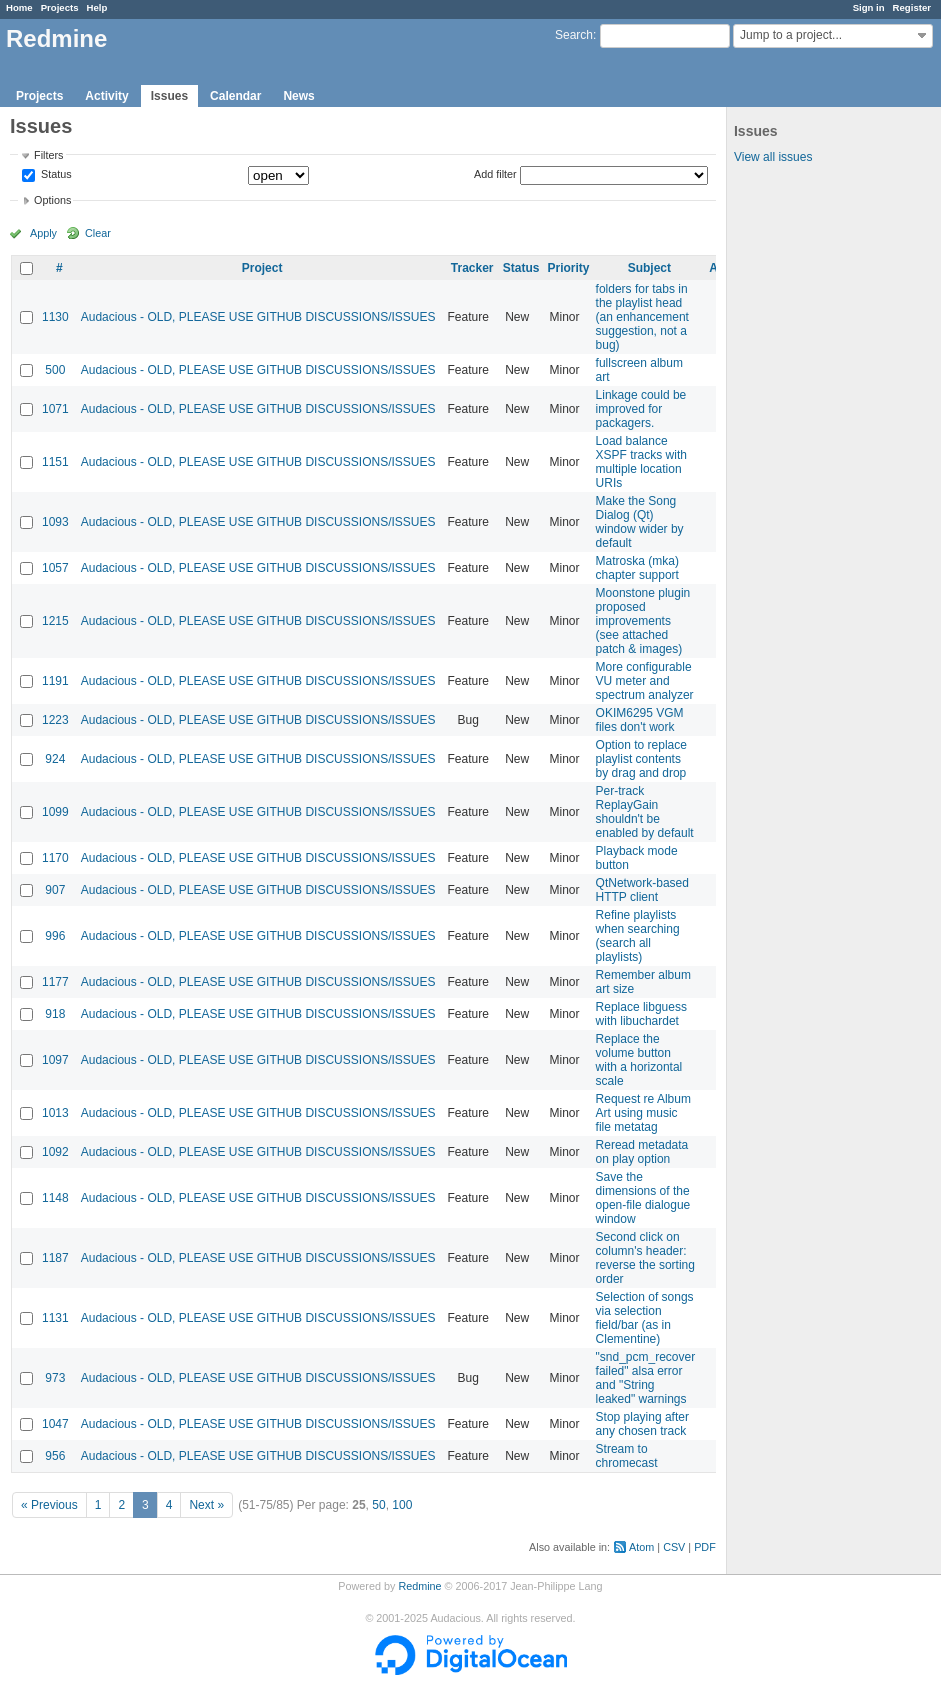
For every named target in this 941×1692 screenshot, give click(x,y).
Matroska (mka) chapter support (637, 568)
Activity (106, 96)
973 (55, 1378)
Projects (60, 7)
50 (378, 1505)
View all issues (773, 157)
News (298, 96)
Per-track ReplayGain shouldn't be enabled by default (645, 812)
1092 (55, 1152)
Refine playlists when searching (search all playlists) (638, 936)
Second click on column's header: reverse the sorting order (645, 1258)
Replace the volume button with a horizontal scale (639, 1060)
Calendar (235, 96)
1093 (55, 522)
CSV (674, 1547)
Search (574, 35)
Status (55, 175)
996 (55, 936)
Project (262, 268)
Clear (98, 233)
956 (55, 1456)
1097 (55, 1060)
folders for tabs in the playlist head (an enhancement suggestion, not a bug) (642, 317)
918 (55, 1014)
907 (55, 890)
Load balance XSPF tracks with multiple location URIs (641, 462)
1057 (55, 568)
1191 (55, 681)
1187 (55, 1258)
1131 (55, 1318)
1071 (55, 409)
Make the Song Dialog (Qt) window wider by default (640, 522)
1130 (55, 317)
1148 (55, 1198)
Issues (169, 96)
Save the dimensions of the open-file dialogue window (643, 1198)
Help (97, 7)
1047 (55, 1424)
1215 (55, 621)
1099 (55, 812)
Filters (48, 155)
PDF (705, 1547)
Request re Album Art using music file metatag (643, 1113)
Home (19, 7)
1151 (55, 462)
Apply (43, 233)
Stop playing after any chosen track (642, 1424)
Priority (569, 268)
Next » (206, 1505)
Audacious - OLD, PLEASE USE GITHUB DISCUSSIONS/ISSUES (258, 317)
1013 (55, 1113)
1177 (55, 982)
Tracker (472, 268)
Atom (641, 1547)
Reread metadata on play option (642, 1152)
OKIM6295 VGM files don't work (640, 720)
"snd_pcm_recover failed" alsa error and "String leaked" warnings (646, 1378)
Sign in (869, 7)
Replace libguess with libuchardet (641, 1014)
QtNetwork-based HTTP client (642, 890)
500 (55, 370)
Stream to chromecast (627, 1456)
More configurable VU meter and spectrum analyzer (645, 681)
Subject (649, 268)
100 (402, 1505)
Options (52, 200)
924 (55, 759)
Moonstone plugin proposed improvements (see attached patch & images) (643, 621)
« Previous (49, 1505)
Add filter (495, 174)
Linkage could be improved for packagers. (641, 409)
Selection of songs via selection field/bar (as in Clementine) (645, 1318)
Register (912, 7)
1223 (55, 720)
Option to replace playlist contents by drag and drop (641, 759)
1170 (55, 858)
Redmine (419, 1586)
